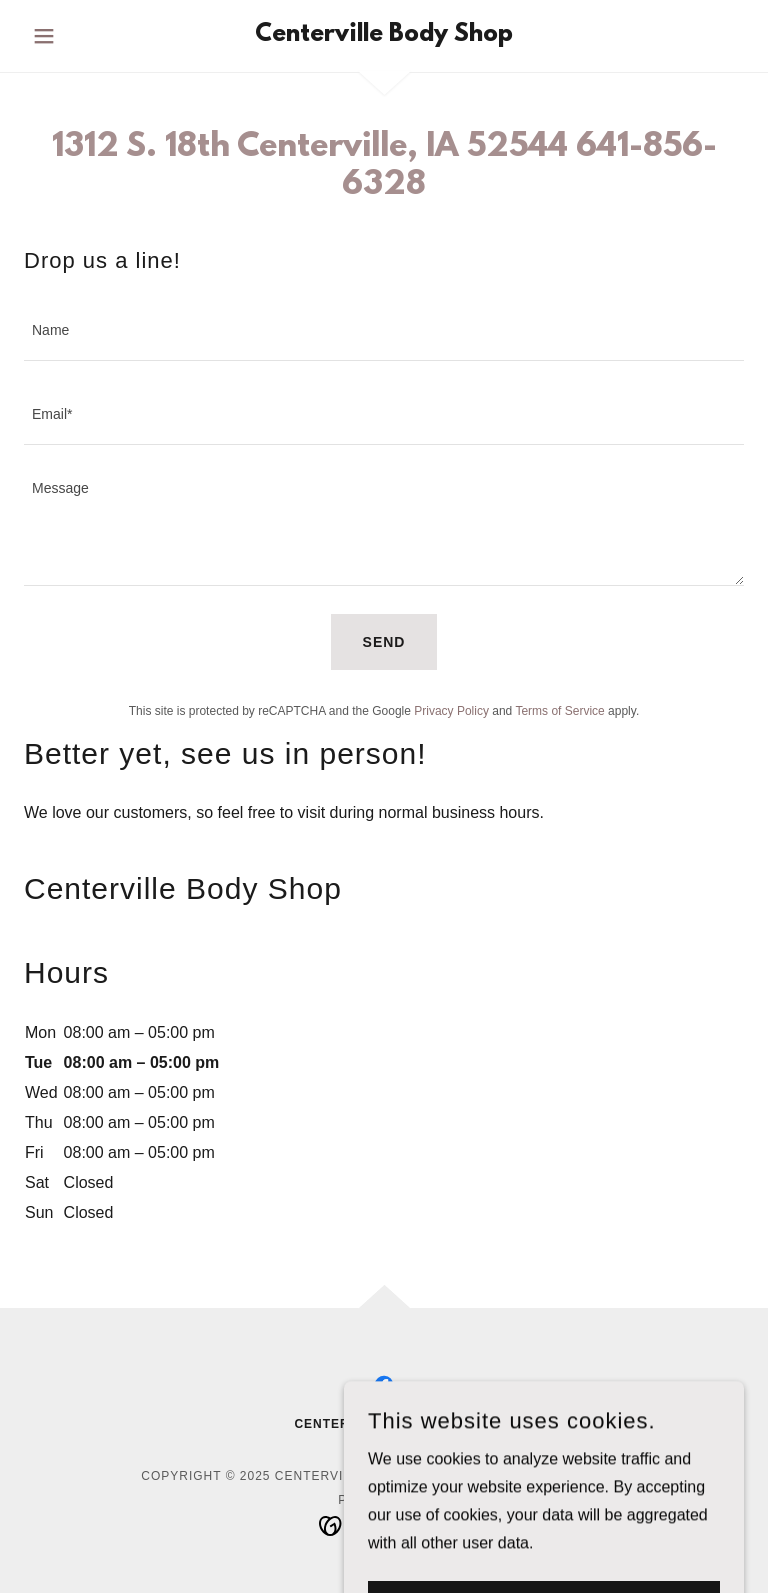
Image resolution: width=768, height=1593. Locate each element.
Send (384, 642)
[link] (384, 35)
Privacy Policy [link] (451, 711)
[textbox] (384, 331)
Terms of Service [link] (559, 711)
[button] (78, 36)
